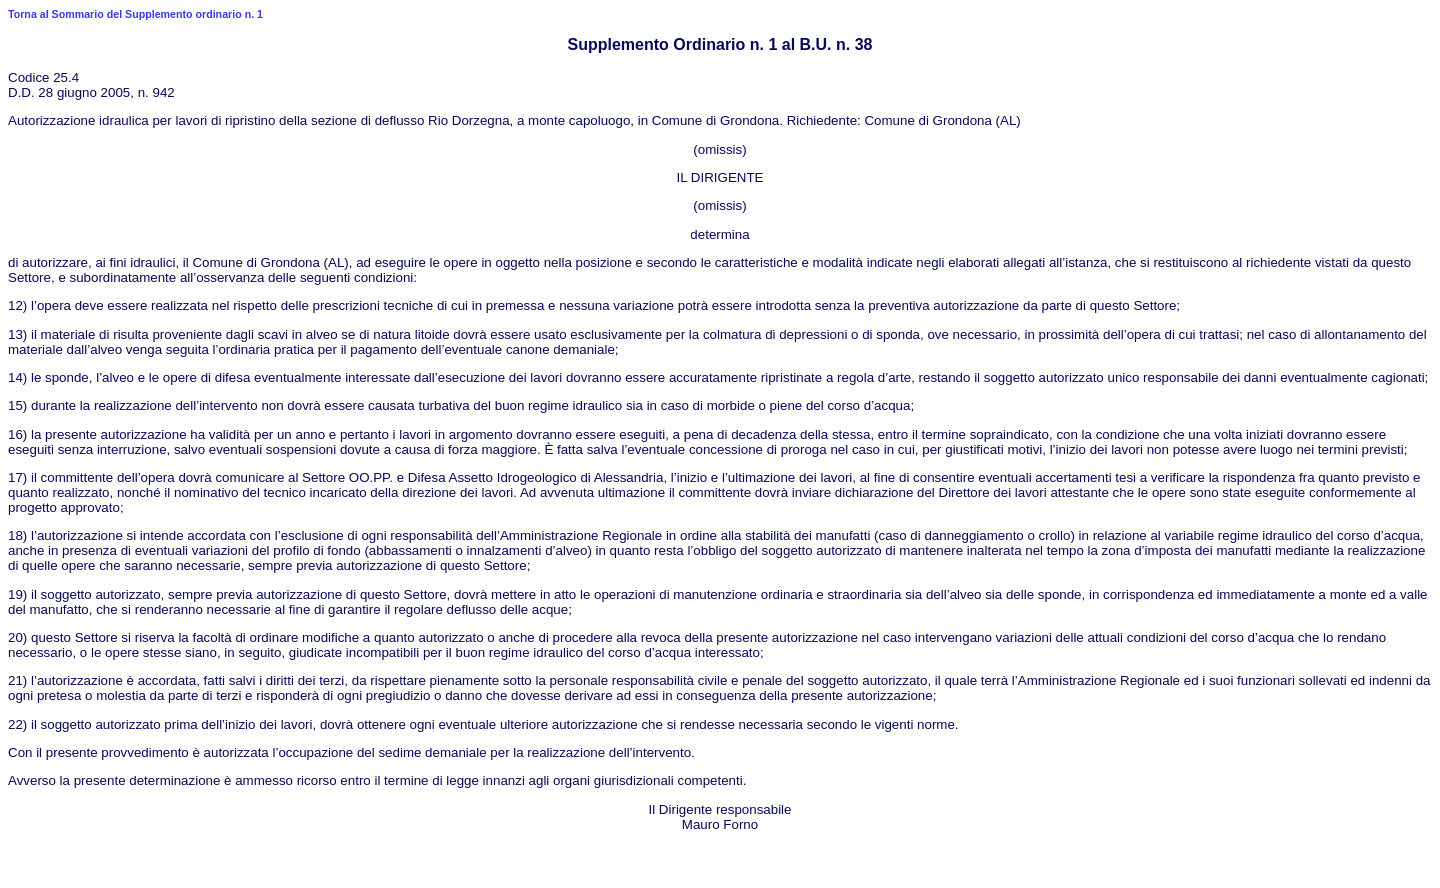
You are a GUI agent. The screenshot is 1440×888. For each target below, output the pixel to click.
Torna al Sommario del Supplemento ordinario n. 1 (135, 14)
